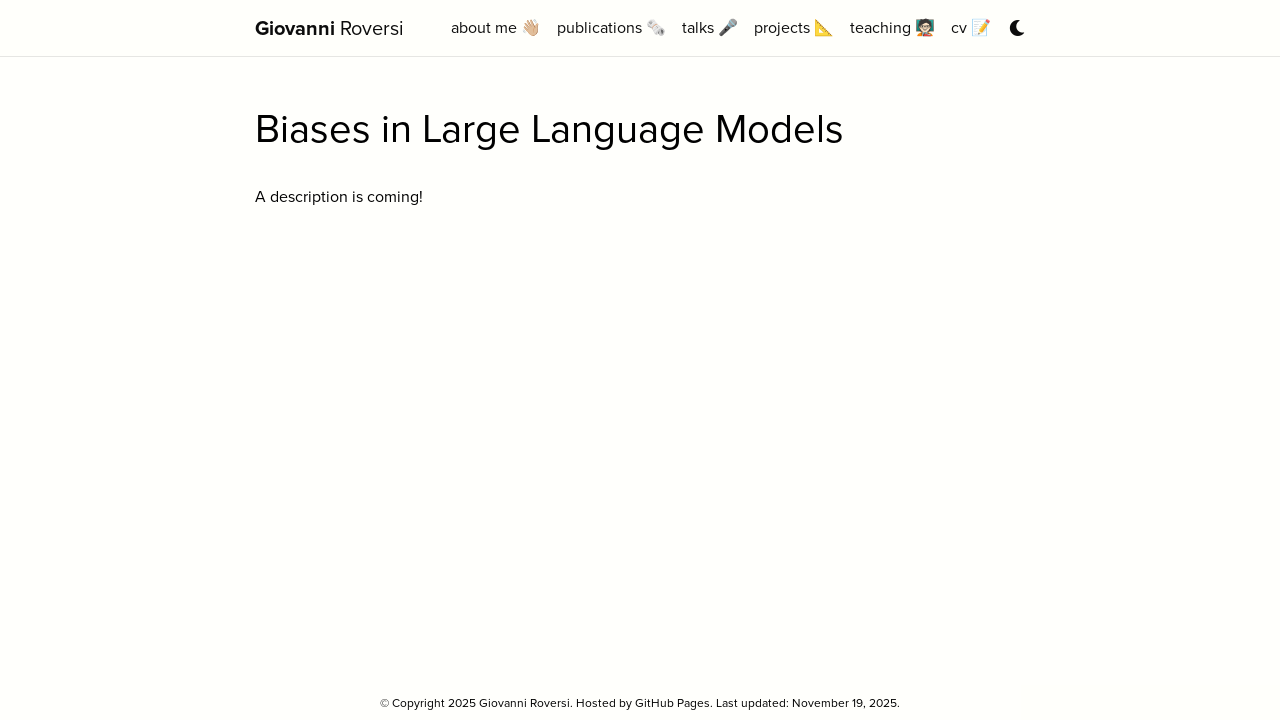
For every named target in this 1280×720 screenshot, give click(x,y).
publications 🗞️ (611, 27)
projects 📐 (794, 27)
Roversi (329, 28)
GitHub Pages (672, 703)
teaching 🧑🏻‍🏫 (892, 27)
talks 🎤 (710, 27)
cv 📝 (971, 27)
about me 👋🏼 (496, 27)
